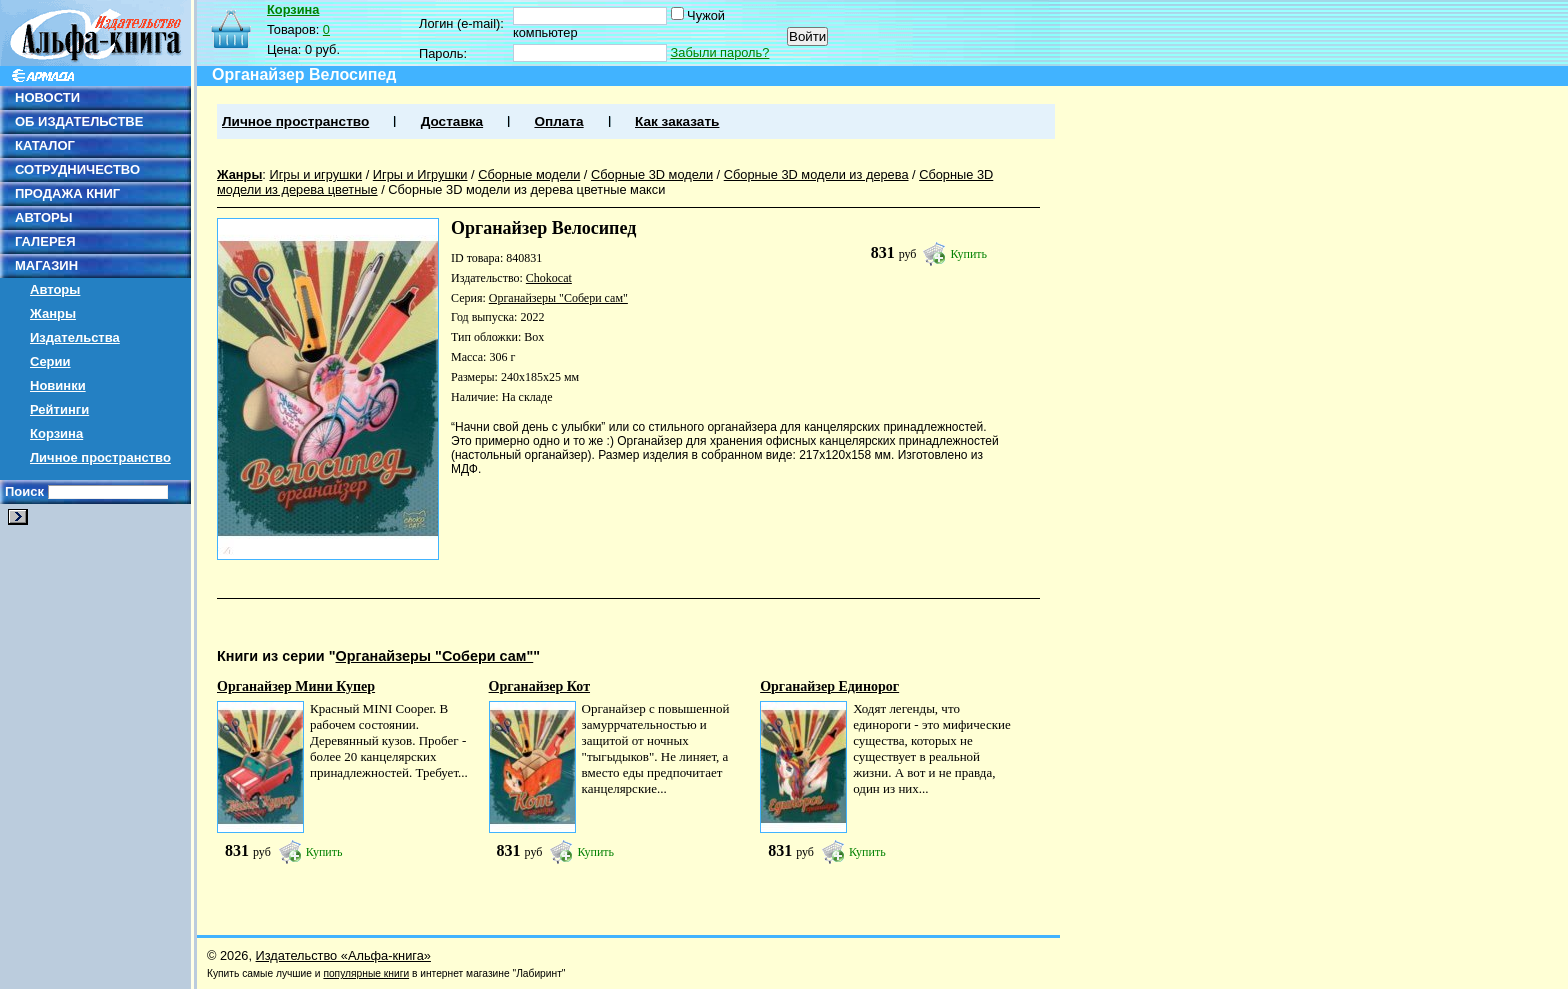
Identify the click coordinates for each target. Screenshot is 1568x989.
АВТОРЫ (43, 217)
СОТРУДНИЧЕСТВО (77, 169)
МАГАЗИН (46, 265)
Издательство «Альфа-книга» (343, 955)
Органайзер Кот (539, 686)
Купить (968, 254)
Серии (50, 361)
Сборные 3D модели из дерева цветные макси (526, 189)
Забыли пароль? (720, 52)
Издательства (75, 337)
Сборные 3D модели (652, 174)
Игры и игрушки (315, 174)
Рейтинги (59, 409)
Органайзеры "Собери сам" (558, 298)
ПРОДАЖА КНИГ (67, 193)
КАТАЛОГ (45, 145)
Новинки (58, 385)
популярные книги (366, 973)
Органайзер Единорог (829, 686)
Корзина (56, 433)
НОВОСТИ (47, 97)
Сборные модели (529, 174)
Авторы (55, 289)
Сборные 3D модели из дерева (816, 174)
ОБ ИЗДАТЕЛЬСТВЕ (79, 121)
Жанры (53, 313)
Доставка (452, 121)
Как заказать (677, 121)
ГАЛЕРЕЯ (45, 241)
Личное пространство (100, 457)
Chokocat (549, 278)
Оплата (558, 121)
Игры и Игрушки (420, 174)
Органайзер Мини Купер (296, 686)
